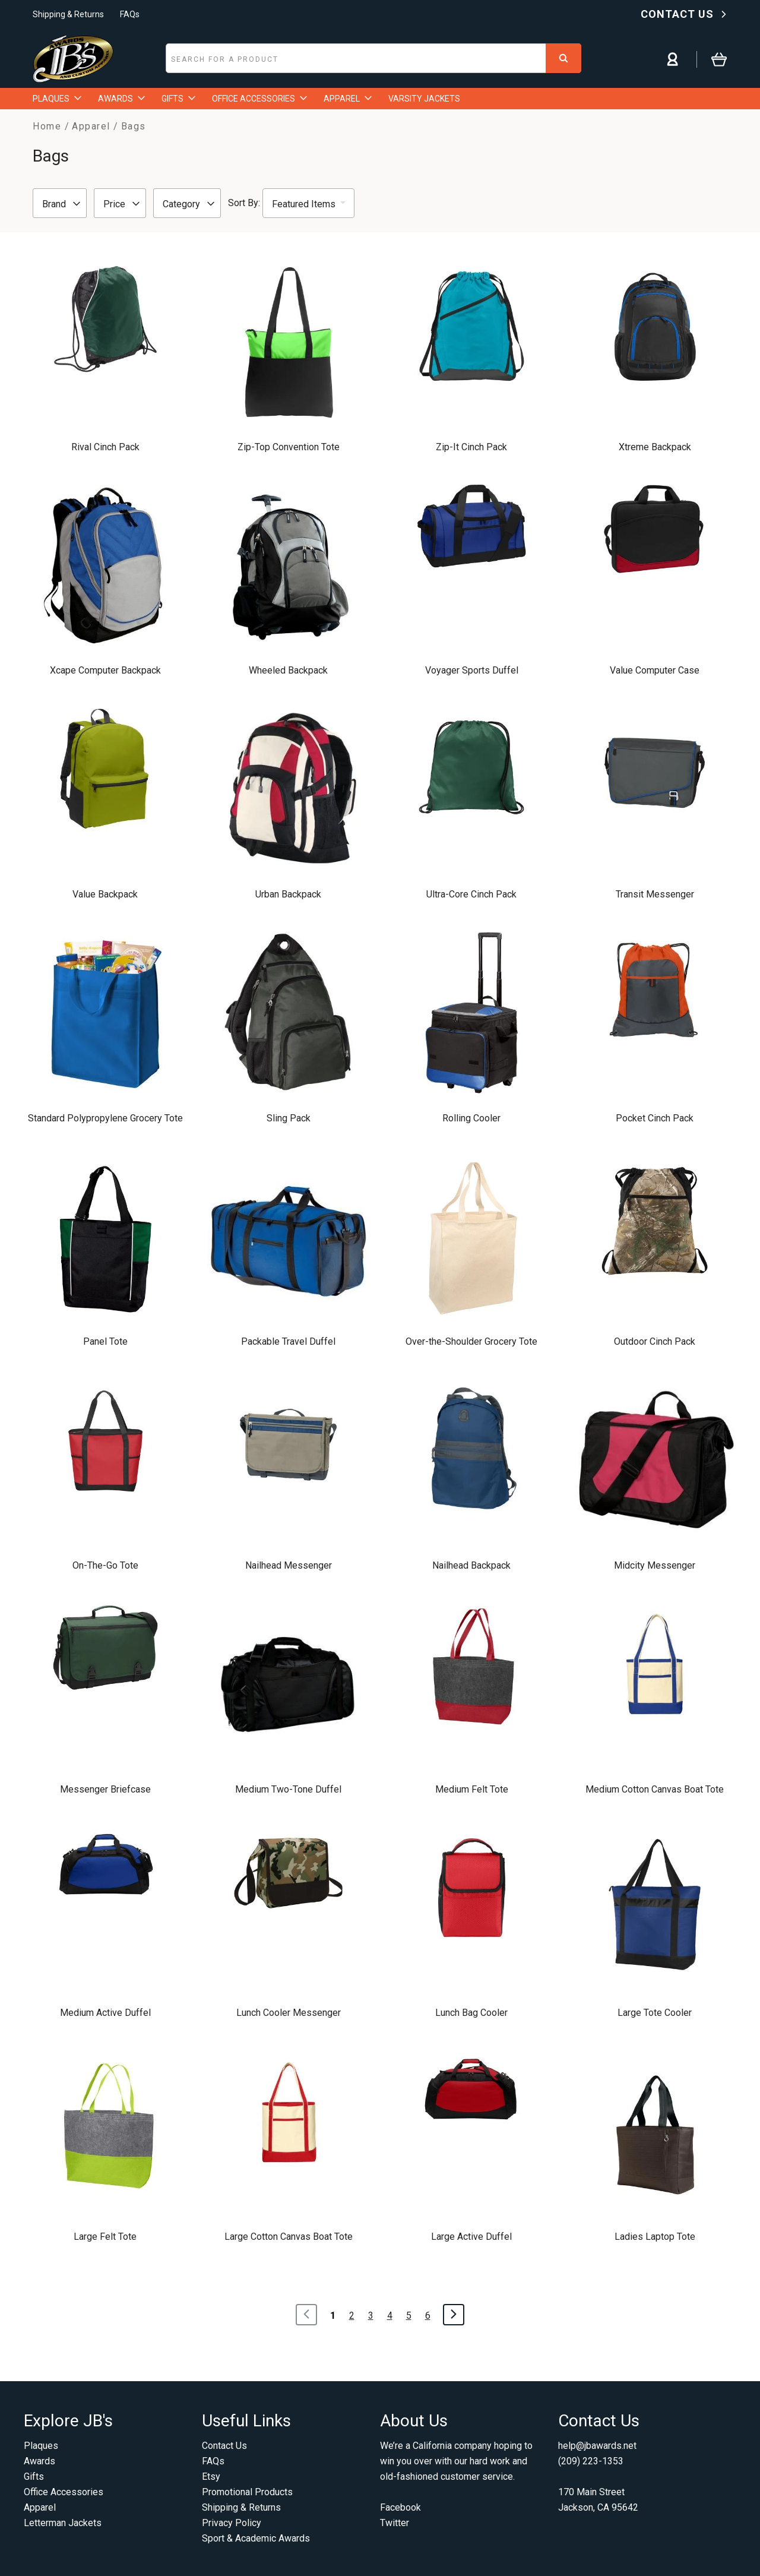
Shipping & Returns (68, 14)
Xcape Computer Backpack (105, 670)
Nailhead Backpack (471, 1565)
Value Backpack (105, 894)
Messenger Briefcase (105, 1789)
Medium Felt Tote (471, 1789)
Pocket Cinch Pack (655, 1118)
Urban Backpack (288, 894)
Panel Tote (105, 1341)
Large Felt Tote (105, 2236)
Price (121, 204)
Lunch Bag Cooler (471, 2012)
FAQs (130, 14)
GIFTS (178, 98)
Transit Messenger (655, 894)
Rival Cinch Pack (105, 447)
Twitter (394, 2522)
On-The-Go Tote (105, 1565)
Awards (39, 2461)
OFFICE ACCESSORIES (259, 98)
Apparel (40, 2507)
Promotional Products (247, 2492)
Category (188, 204)
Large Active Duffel (471, 2236)
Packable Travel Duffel (288, 1341)
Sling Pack (289, 1118)
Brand (61, 204)
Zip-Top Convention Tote (289, 447)
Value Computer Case (654, 670)
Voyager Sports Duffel (471, 670)
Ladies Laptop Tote (655, 2236)
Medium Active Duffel (105, 2012)
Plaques (41, 2445)
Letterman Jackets (63, 2522)
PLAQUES (57, 98)
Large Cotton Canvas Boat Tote (288, 2236)
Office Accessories (63, 2492)
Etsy (211, 2476)
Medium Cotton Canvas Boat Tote (654, 1789)
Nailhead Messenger (288, 1565)
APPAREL (348, 98)
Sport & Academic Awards (256, 2538)
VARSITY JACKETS (424, 98)
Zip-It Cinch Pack (471, 447)
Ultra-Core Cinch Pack (471, 894)
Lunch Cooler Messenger (288, 2012)
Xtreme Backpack (655, 447)
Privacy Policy (231, 2522)
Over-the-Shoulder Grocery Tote (471, 1341)
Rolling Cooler (471, 1118)
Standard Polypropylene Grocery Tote (105, 1118)
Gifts (34, 2476)
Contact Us (224, 2445)
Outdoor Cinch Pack (654, 1341)
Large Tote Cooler (655, 2012)
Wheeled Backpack (288, 670)
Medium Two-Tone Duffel (288, 1789)
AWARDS (121, 98)
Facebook (400, 2507)
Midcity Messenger (654, 1565)
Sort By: (244, 202)
